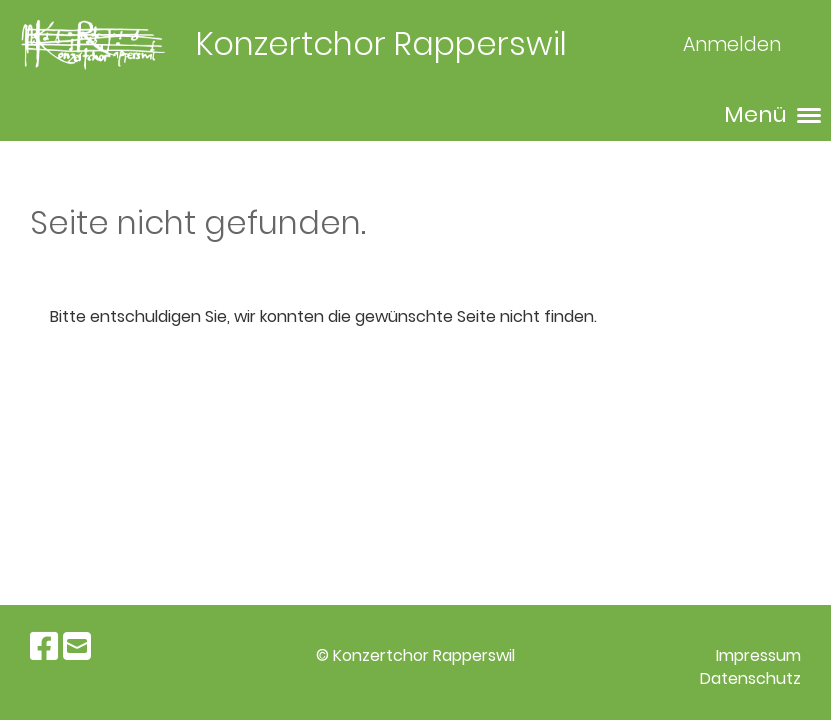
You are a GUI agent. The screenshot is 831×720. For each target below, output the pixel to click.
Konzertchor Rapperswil (381, 44)
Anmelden (732, 44)
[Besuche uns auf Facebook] (44, 646)
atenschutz (756, 678)
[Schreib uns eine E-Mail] (77, 646)
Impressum (758, 655)
